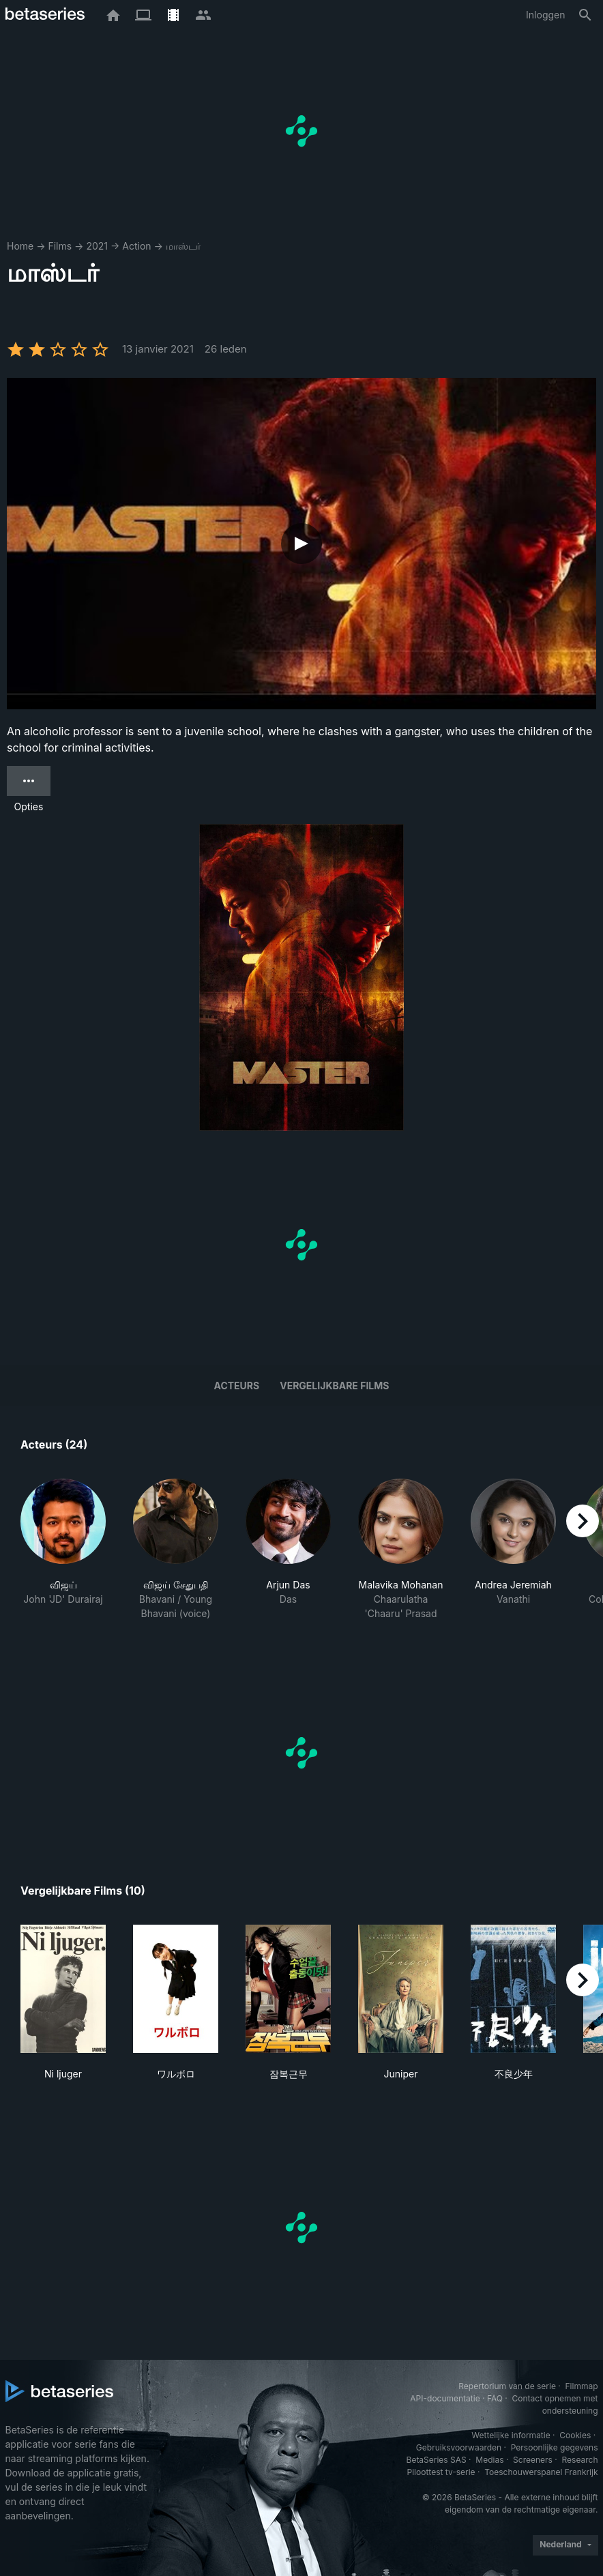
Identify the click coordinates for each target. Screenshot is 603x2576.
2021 (97, 246)
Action (136, 246)
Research (580, 2460)
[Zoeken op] (585, 15)
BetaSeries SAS (437, 2460)
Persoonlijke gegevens (554, 2447)
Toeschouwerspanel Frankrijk (541, 2472)
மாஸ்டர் (183, 246)
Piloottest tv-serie (441, 2472)
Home (20, 246)
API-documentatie (445, 2398)
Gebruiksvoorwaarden (458, 2447)
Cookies (575, 2435)
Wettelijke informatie (510, 2435)
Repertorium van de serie (507, 2386)
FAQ (495, 2398)
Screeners (533, 2460)
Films (60, 246)
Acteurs (237, 1385)
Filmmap (581, 2386)
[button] (63, 1549)
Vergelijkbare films (334, 1385)
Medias (489, 2460)
